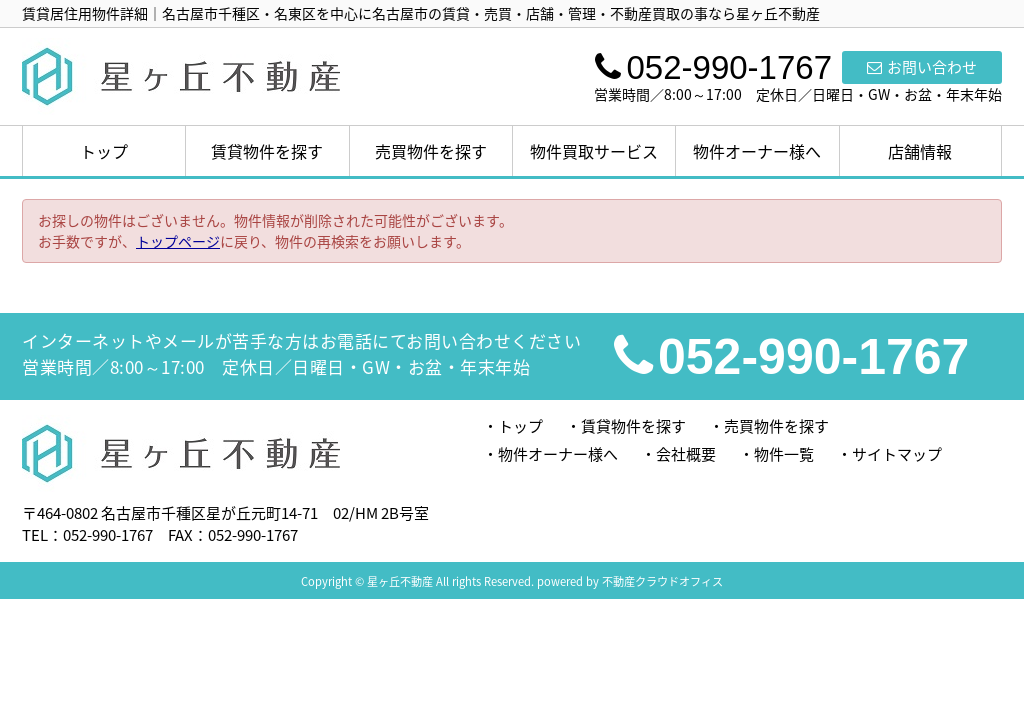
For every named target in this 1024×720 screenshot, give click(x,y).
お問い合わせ (922, 67)
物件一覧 (784, 454)
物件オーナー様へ (757, 151)
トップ (104, 151)
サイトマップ (897, 454)
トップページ (178, 241)
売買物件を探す (431, 151)
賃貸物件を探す (267, 151)
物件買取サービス (594, 151)
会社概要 (686, 454)
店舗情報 (920, 151)
